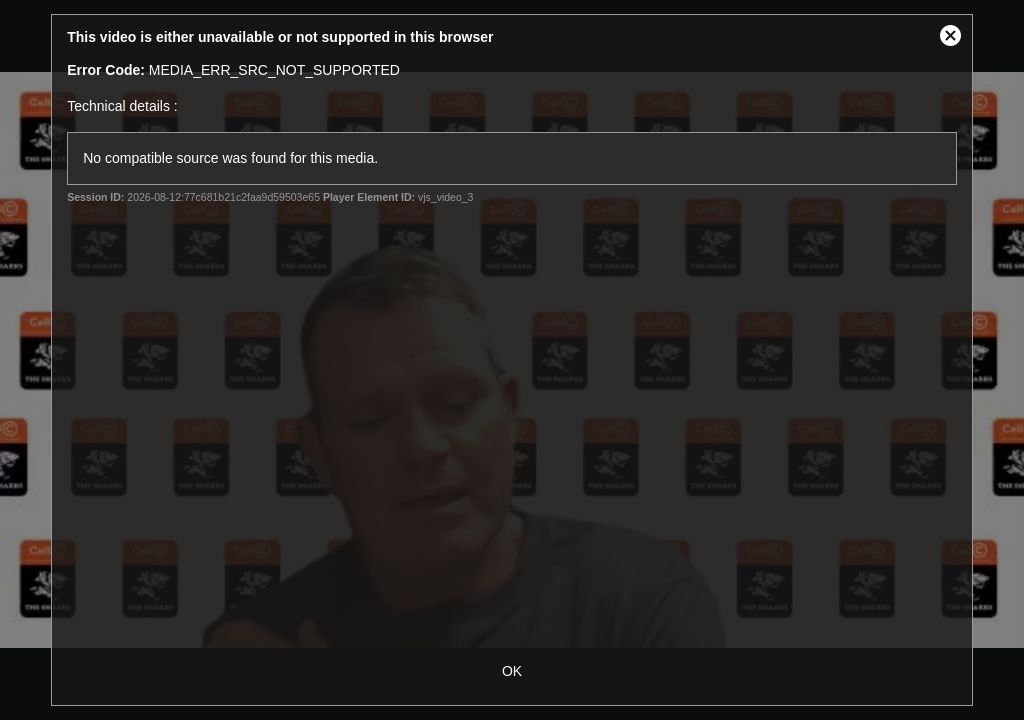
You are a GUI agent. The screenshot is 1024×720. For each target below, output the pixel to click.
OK (512, 671)
